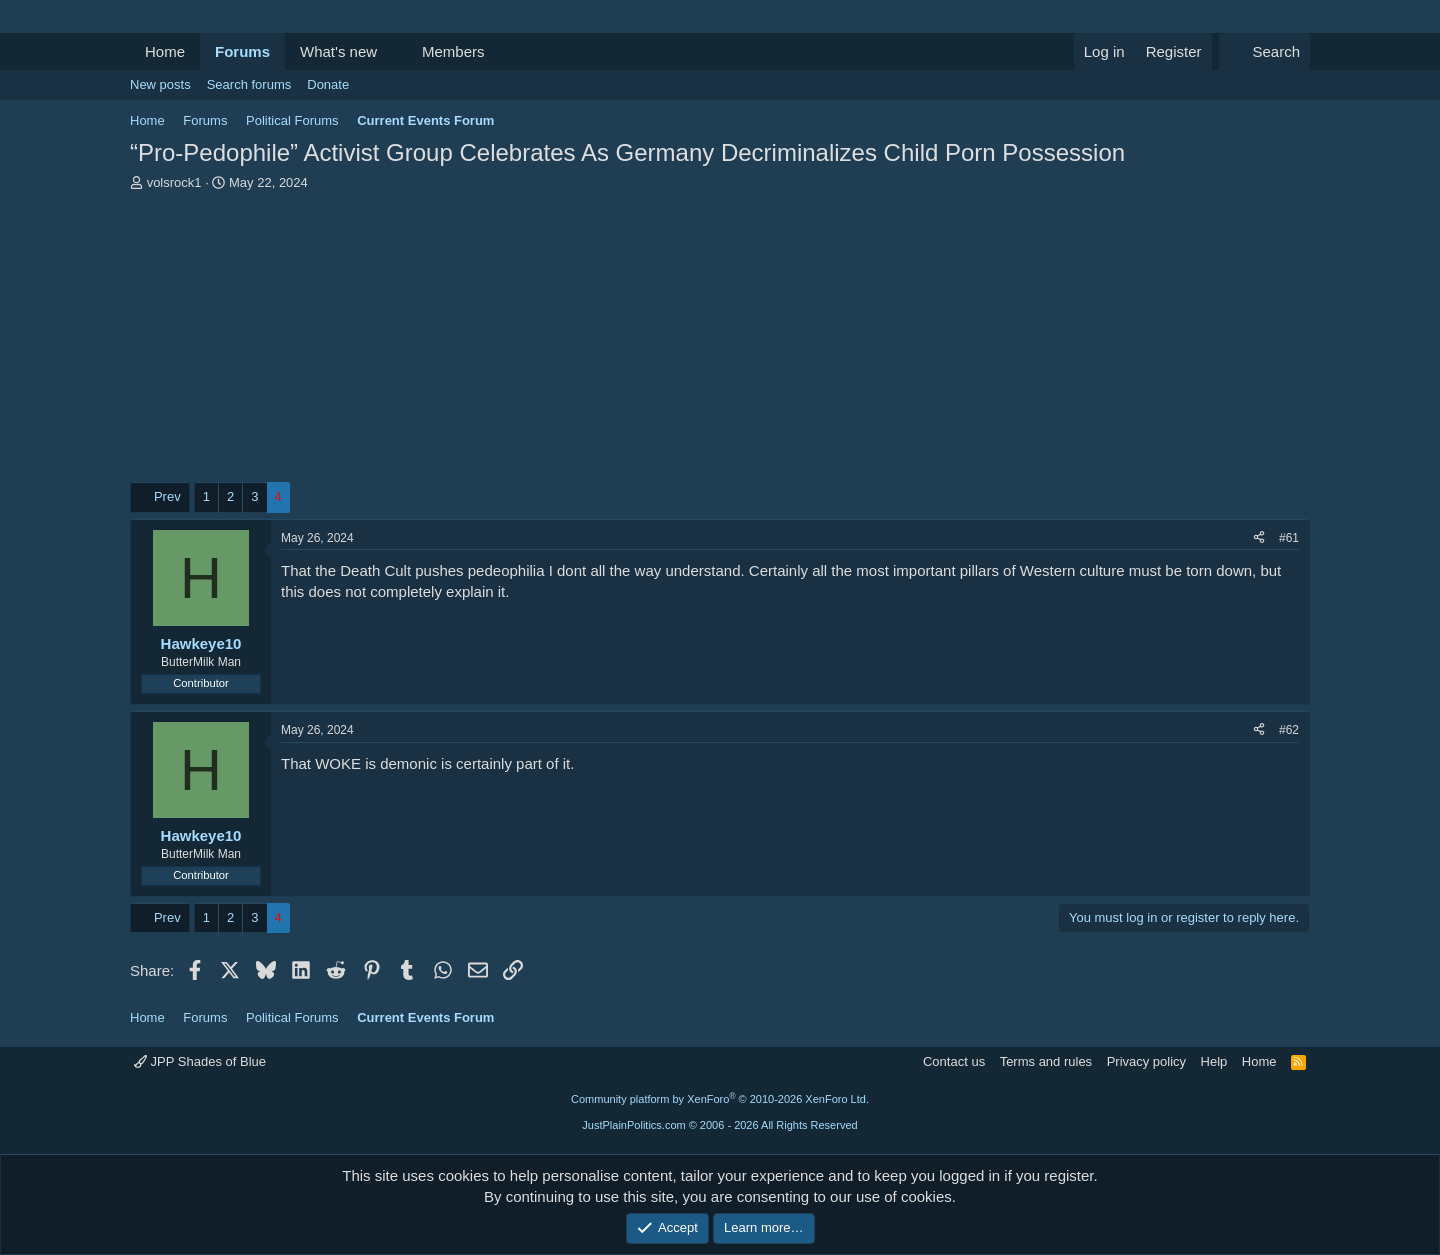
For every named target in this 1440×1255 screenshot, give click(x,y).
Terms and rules (1046, 1061)
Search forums (249, 84)
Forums (242, 51)
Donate (328, 84)
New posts (160, 84)
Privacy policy (1146, 1061)
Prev (167, 496)
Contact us (954, 1061)
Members (453, 51)
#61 (1289, 538)
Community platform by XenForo (720, 1099)
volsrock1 (174, 182)
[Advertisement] (720, 342)
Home (165, 51)
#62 (1289, 730)
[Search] (1264, 51)
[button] (393, 51)
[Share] (1259, 538)
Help (1214, 1061)
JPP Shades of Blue (200, 1061)
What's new (338, 51)
